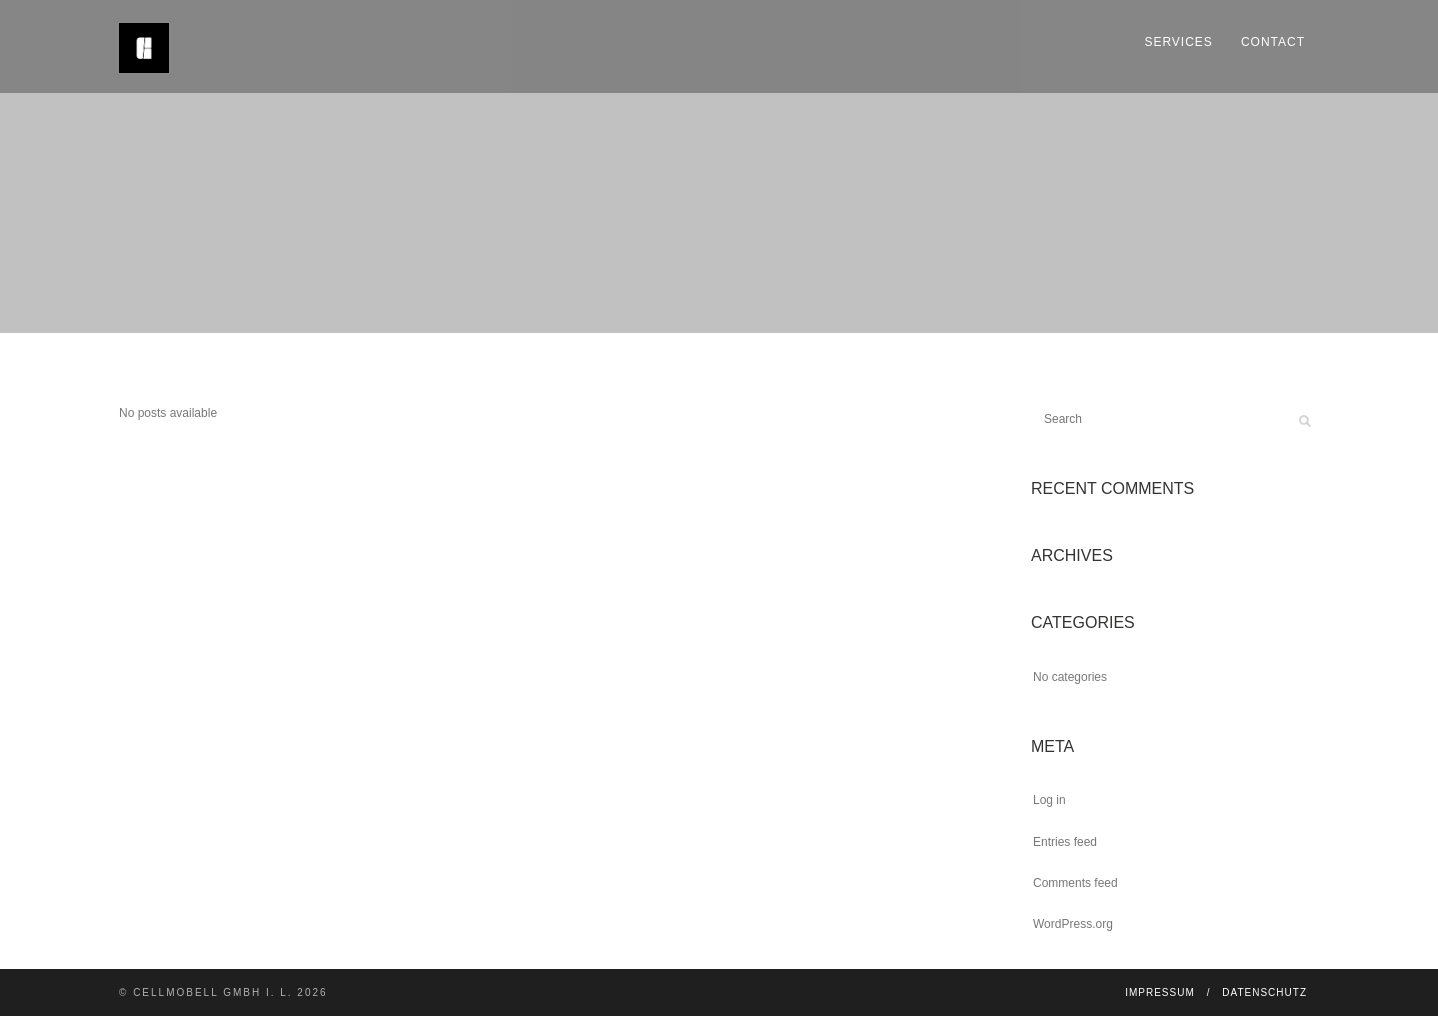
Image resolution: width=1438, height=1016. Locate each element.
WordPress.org (1073, 924)
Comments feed (1075, 883)
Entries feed (1065, 842)
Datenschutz (1264, 992)
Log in (1049, 800)
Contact (1273, 42)
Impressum (1160, 992)
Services (1178, 42)
